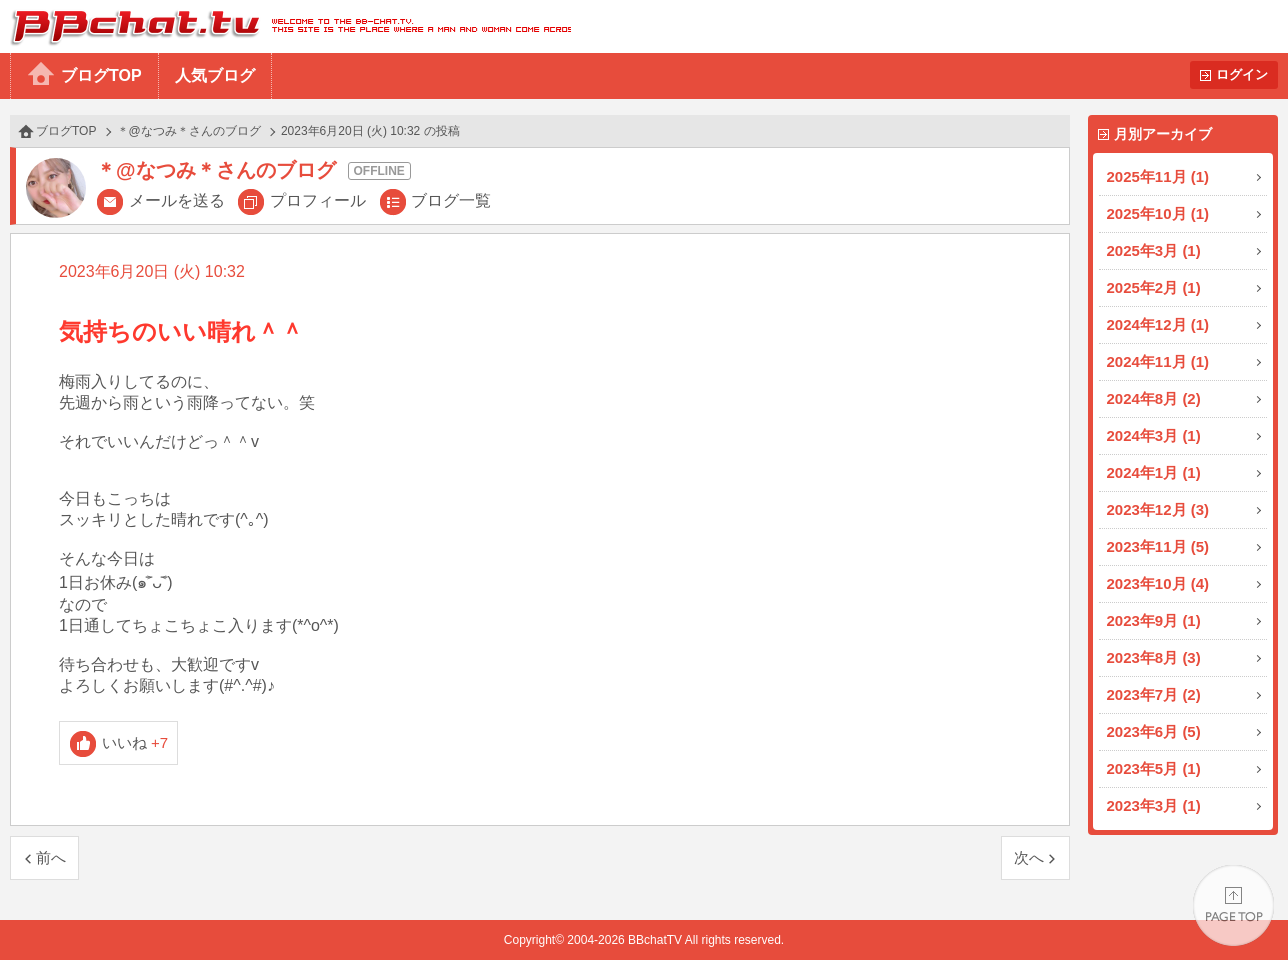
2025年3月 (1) (1154, 250)
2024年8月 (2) (1154, 398)
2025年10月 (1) (1158, 213)
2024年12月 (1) (1158, 324)
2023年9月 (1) (1154, 620)
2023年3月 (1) (1154, 805)
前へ (51, 857)
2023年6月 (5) (1154, 731)
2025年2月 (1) (1154, 287)
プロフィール (318, 200)
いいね (135, 742)
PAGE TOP (1233, 905)
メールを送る (177, 200)
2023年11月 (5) (1158, 546)
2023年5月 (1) (1154, 768)
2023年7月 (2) (1154, 694)
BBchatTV (285, 26)
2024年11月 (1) (1158, 361)
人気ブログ (215, 75)
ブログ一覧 (451, 200)
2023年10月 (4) (1158, 583)
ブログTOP (101, 75)
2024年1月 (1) (1154, 472)
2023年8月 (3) (1154, 657)
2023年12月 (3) (1158, 509)
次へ (1029, 857)
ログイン (1242, 74)
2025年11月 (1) (1158, 176)
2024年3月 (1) (1154, 435)
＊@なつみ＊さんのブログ (189, 131)
